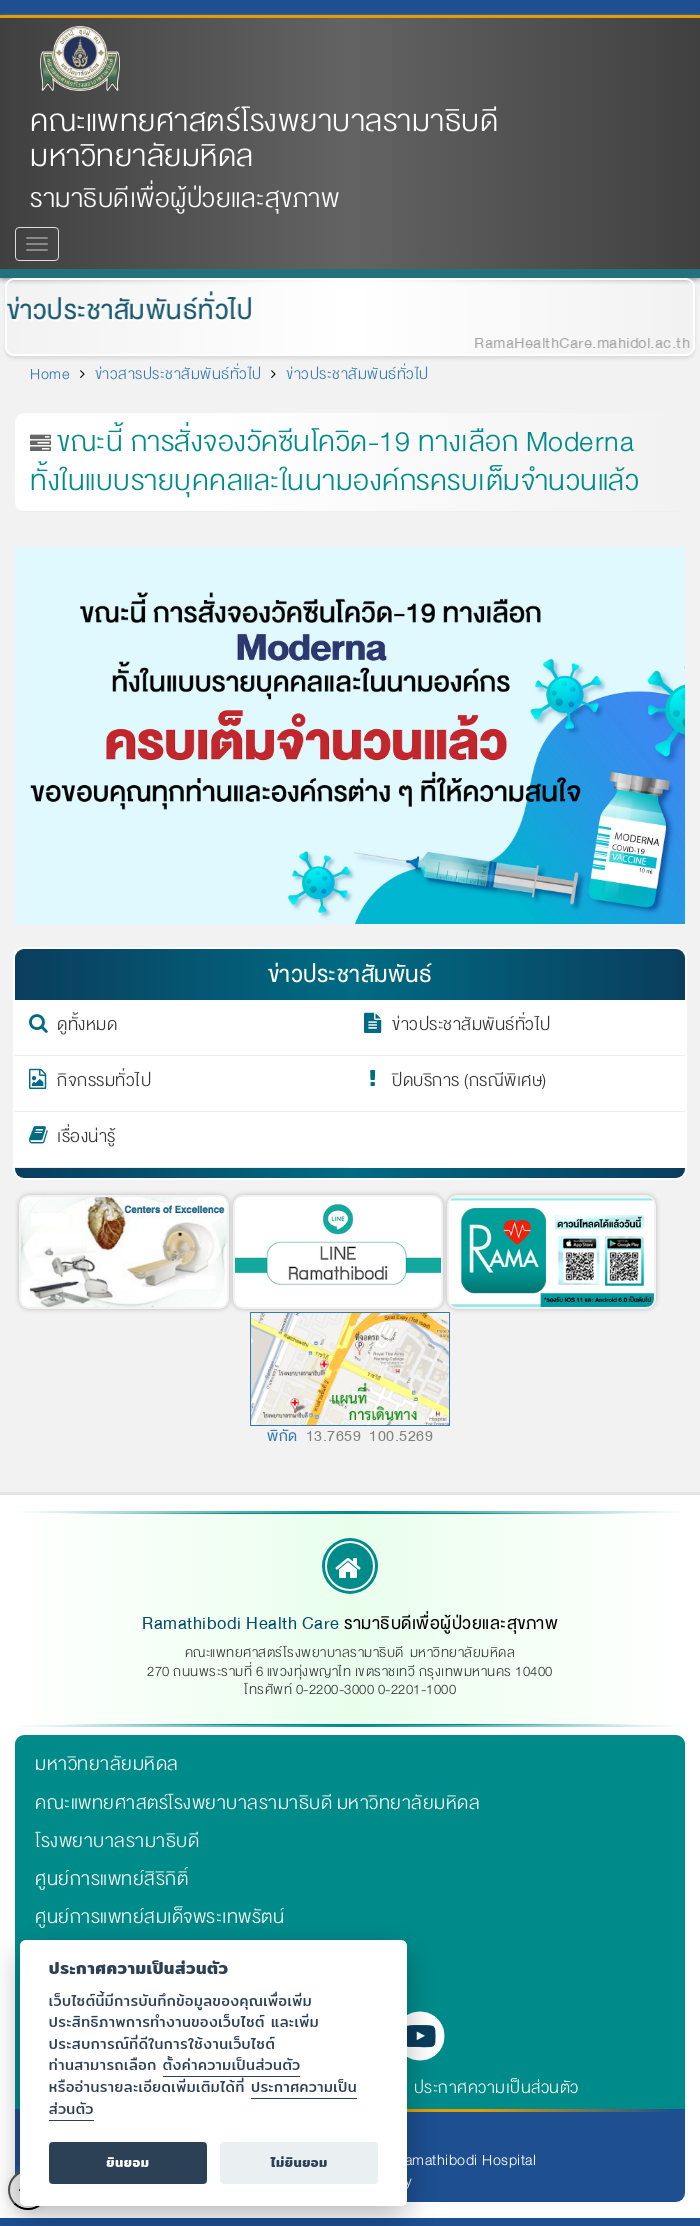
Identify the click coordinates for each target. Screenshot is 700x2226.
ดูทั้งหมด (87, 1028)
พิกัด (282, 1436)
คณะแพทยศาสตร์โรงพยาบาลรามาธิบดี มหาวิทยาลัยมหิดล (264, 139)
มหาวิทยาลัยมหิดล (107, 1764)
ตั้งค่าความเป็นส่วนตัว (232, 2064)
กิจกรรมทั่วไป (104, 1084)
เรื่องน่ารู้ (86, 1140)
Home (50, 374)
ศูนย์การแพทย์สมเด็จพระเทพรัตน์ (159, 1917)
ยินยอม (127, 2162)
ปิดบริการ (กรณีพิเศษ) (469, 1084)
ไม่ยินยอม (299, 2162)
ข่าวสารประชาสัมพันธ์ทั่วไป (178, 374)
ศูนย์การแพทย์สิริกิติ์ (111, 1879)
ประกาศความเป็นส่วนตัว (496, 2087)
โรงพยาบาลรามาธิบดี (117, 1841)
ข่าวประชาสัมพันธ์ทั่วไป (125, 310)
